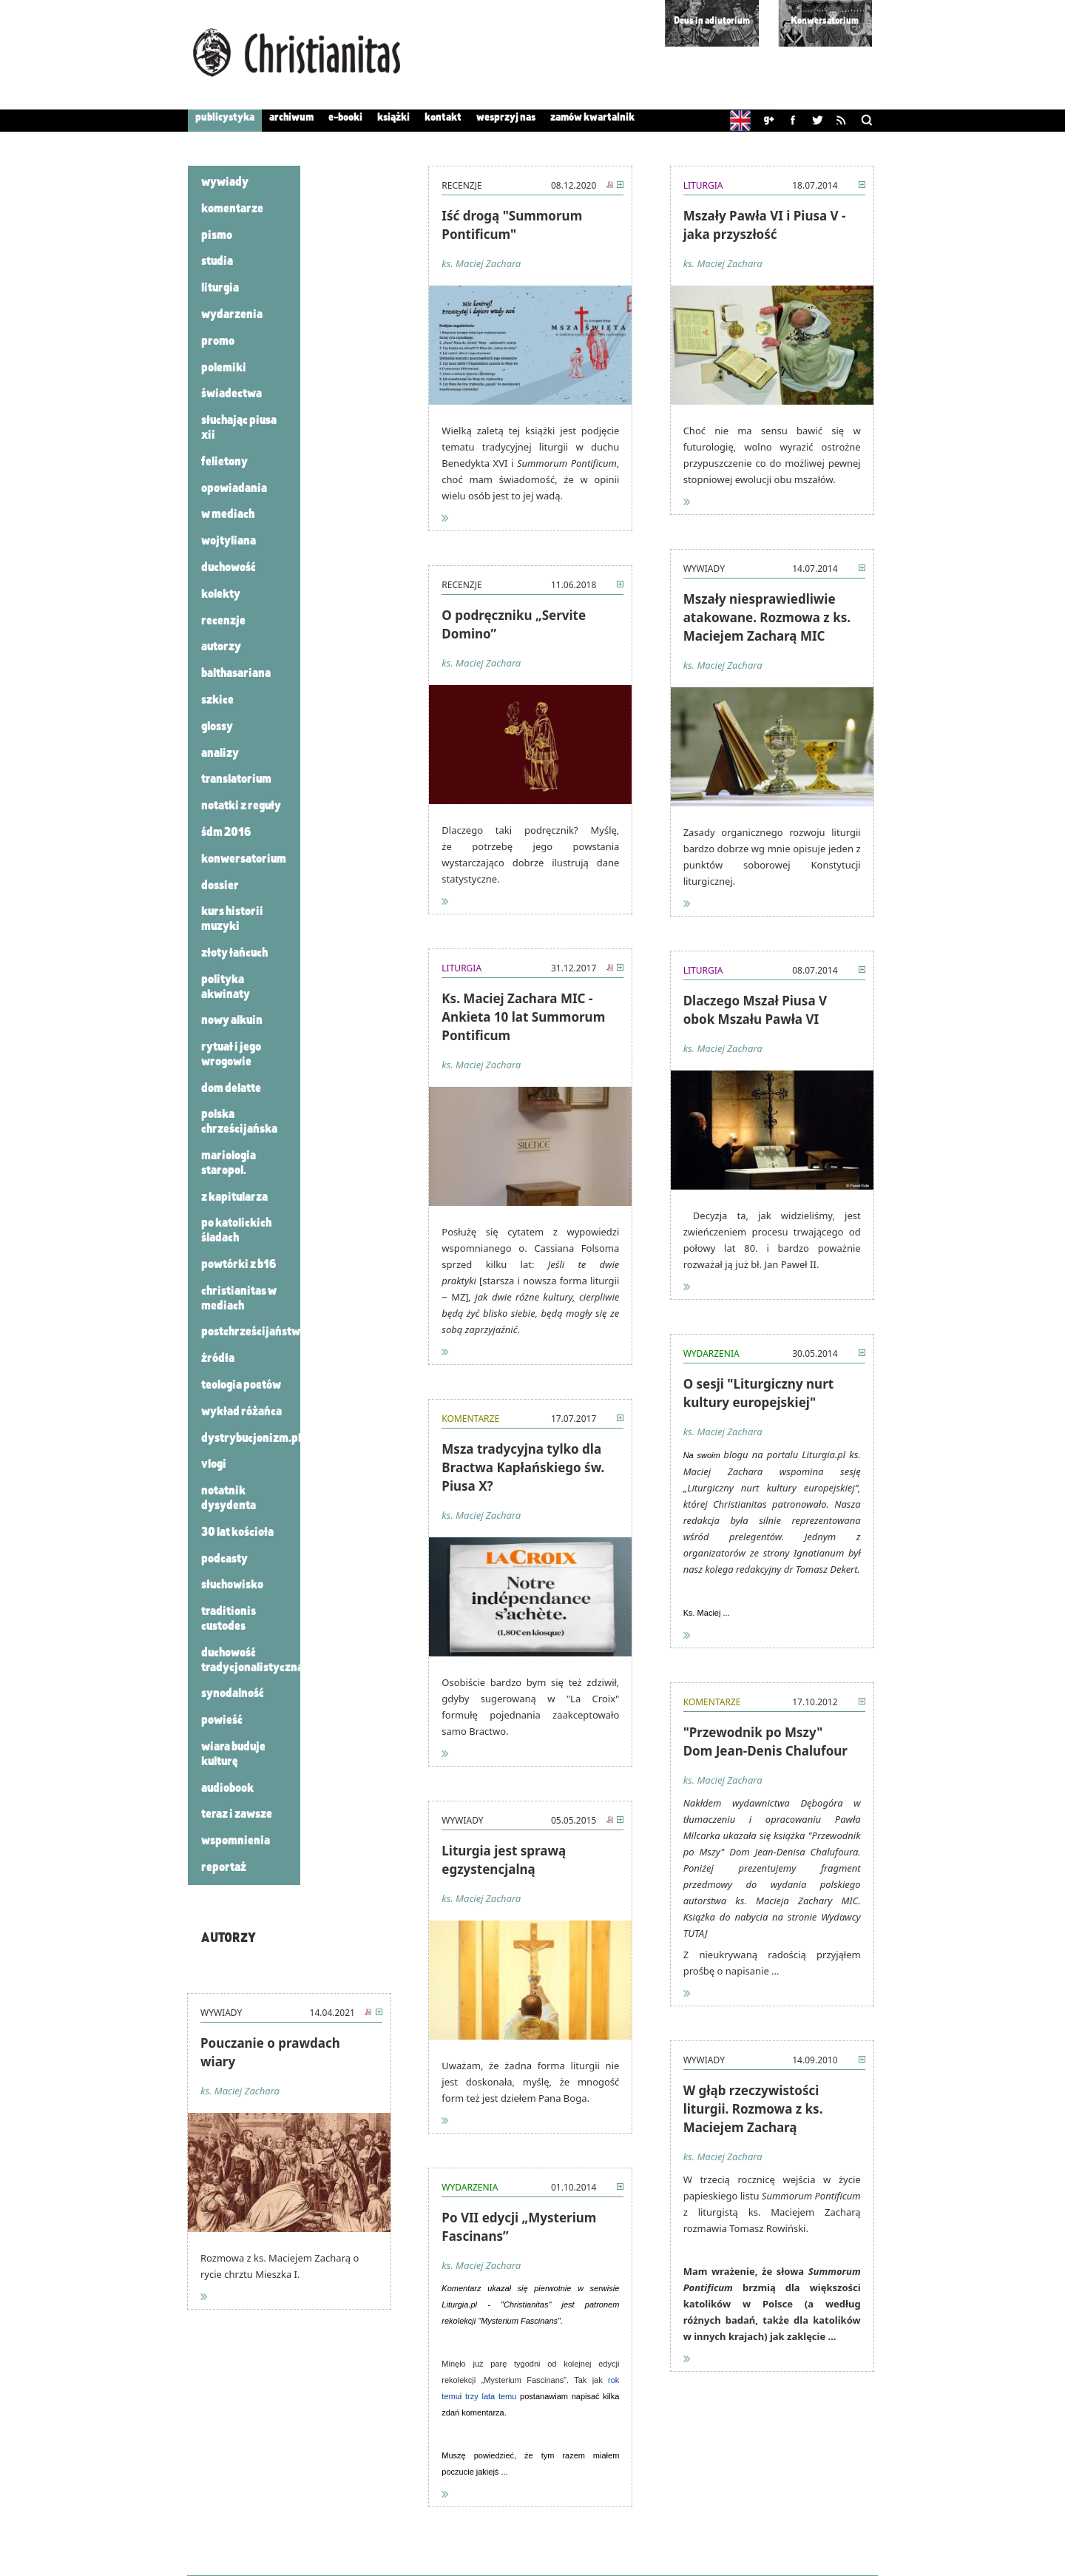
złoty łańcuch (234, 953)
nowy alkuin (232, 1021)
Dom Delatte (231, 1089)
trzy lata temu (490, 2396)
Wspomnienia (235, 1841)
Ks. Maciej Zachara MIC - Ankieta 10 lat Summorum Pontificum (523, 1017)
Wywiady (224, 182)
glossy (217, 727)
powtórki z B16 (239, 1265)
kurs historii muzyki (232, 919)
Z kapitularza (234, 1197)
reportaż (223, 1868)
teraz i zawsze (236, 1814)
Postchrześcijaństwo (253, 1332)
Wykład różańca (241, 1412)
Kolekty (220, 594)
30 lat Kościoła (237, 1532)
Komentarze (232, 209)
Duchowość (228, 568)
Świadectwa (231, 394)
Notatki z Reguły (241, 806)
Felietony (224, 462)
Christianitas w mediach (239, 1298)
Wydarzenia (232, 315)
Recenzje (223, 621)
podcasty (224, 1559)
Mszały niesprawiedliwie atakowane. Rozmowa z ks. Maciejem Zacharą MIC (767, 617)
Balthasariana (236, 674)
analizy (220, 753)
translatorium (236, 779)
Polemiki (223, 368)
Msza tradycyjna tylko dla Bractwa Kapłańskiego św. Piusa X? (523, 1467)
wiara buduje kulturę (233, 1754)
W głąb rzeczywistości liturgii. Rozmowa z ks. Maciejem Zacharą (753, 2109)
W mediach (227, 515)
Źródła (217, 1359)
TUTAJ (695, 1933)
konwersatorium (243, 859)
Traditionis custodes (228, 1619)
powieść (222, 1720)
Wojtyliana (228, 541)
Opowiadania (234, 489)
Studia (217, 261)
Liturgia (220, 288)
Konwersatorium (825, 21)
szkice (217, 700)
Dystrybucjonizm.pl (251, 1439)
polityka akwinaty (225, 987)
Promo (217, 341)
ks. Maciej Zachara (240, 2090)
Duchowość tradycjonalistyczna (252, 1660)
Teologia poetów (241, 1385)
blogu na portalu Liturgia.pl (784, 1454)
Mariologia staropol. (228, 1163)
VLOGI (213, 1464)
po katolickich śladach (236, 1230)
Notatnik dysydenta (228, 1498)
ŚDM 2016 (226, 833)
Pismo (216, 236)
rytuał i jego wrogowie (231, 1054)
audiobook (227, 1788)
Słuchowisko (232, 1585)
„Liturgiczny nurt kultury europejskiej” (771, 1487)
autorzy (221, 647)
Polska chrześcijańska (239, 1121)
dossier (220, 886)
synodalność (232, 1694)
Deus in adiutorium (712, 21)
